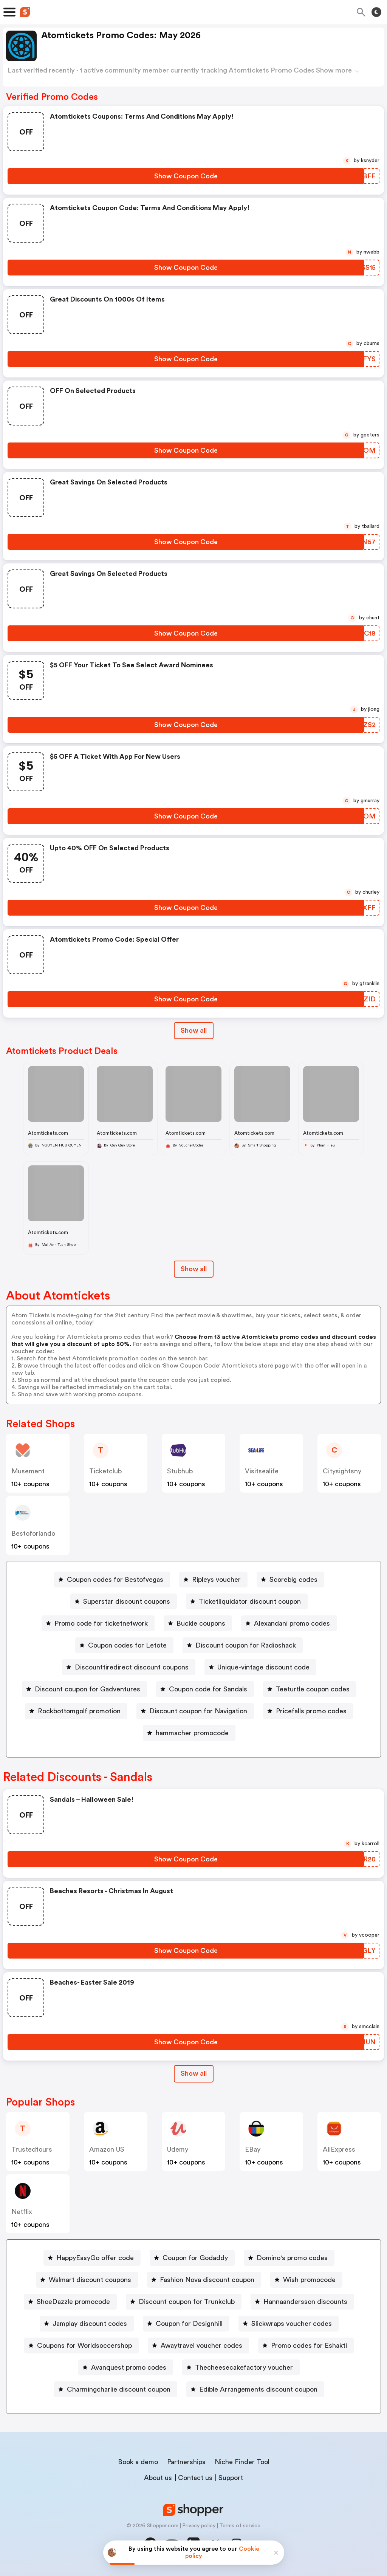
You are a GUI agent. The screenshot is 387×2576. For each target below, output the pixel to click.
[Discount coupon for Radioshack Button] (243, 1645)
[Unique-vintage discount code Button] (260, 1667)
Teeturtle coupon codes (313, 1689)
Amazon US (106, 2149)
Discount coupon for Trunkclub (187, 2301)
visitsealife (262, 1471)
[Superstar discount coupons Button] (123, 1601)
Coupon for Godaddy (195, 2257)
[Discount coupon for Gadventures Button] (84, 1689)
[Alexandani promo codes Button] (289, 1623)
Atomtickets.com (48, 1133)
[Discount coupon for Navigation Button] (195, 1711)
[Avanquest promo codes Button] (125, 2367)
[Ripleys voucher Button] (213, 1579)
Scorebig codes (293, 1579)
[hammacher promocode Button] (189, 1733)
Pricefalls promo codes (311, 1711)
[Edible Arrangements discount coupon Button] (255, 2389)
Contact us (195, 2477)
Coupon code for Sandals (208, 1689)
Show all (194, 2073)
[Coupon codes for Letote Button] (124, 1645)
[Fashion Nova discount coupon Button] (204, 2280)
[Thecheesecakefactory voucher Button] (241, 2367)
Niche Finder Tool (242, 2461)
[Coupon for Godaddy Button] (192, 2258)
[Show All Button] (194, 2073)
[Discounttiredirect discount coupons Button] (128, 1667)
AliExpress (339, 2149)
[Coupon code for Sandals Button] (205, 1689)
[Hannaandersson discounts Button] (302, 2302)
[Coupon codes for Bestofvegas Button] (112, 1579)
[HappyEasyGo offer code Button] (92, 2258)
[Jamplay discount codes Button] (87, 2324)
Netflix (21, 2211)
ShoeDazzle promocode (73, 2301)
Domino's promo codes (292, 2257)
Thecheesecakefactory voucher (244, 2367)
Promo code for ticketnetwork (101, 1623)
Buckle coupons (200, 1623)
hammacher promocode (192, 1733)
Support (230, 2477)
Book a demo (138, 2461)
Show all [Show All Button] (194, 1030)
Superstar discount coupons (126, 1601)
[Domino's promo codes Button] (289, 2258)
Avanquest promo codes (128, 2367)
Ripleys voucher (216, 1579)
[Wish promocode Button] (306, 2280)
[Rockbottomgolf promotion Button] (76, 1711)
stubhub (180, 1471)
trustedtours (31, 2149)
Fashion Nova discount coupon (207, 2279)
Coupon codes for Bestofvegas (115, 1579)
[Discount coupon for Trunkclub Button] (183, 2302)
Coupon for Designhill (189, 2323)
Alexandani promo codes (292, 1623)
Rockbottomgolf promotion (79, 1711)
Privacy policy (198, 2525)
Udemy (177, 2149)
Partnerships (186, 2461)
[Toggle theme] (376, 12)
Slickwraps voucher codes (291, 2323)
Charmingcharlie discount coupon (118, 2389)
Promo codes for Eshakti (309, 2345)
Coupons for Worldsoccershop (84, 2345)
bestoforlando (33, 1533)
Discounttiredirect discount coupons (132, 1667)
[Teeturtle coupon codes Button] (309, 1689)
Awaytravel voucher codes (201, 2345)
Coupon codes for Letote (127, 1645)
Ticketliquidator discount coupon (250, 1601)
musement (28, 1471)
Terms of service (239, 2525)
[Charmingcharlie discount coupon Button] (115, 2389)
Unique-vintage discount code (263, 1667)
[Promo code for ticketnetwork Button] (98, 1623)
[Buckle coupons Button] (198, 1623)
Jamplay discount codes (90, 2323)
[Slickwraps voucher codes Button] (288, 2324)
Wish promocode (309, 2279)
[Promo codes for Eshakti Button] (306, 2345)
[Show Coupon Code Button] (186, 176)
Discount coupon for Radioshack (245, 1645)
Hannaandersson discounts (305, 2301)
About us (158, 2477)
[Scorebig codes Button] (290, 1579)
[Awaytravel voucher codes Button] (198, 2345)
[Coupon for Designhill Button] (186, 2324)
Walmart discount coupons (90, 2279)
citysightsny (342, 1471)
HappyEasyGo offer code (95, 2257)
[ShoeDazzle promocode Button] (70, 2302)
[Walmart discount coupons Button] (87, 2280)
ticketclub (105, 1471)
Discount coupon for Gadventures (87, 1689)
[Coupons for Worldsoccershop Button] (81, 2345)
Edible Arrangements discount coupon (258, 2389)
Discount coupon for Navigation (198, 1711)
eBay (252, 2149)
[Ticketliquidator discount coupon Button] (247, 1601)
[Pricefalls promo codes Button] (308, 1711)
